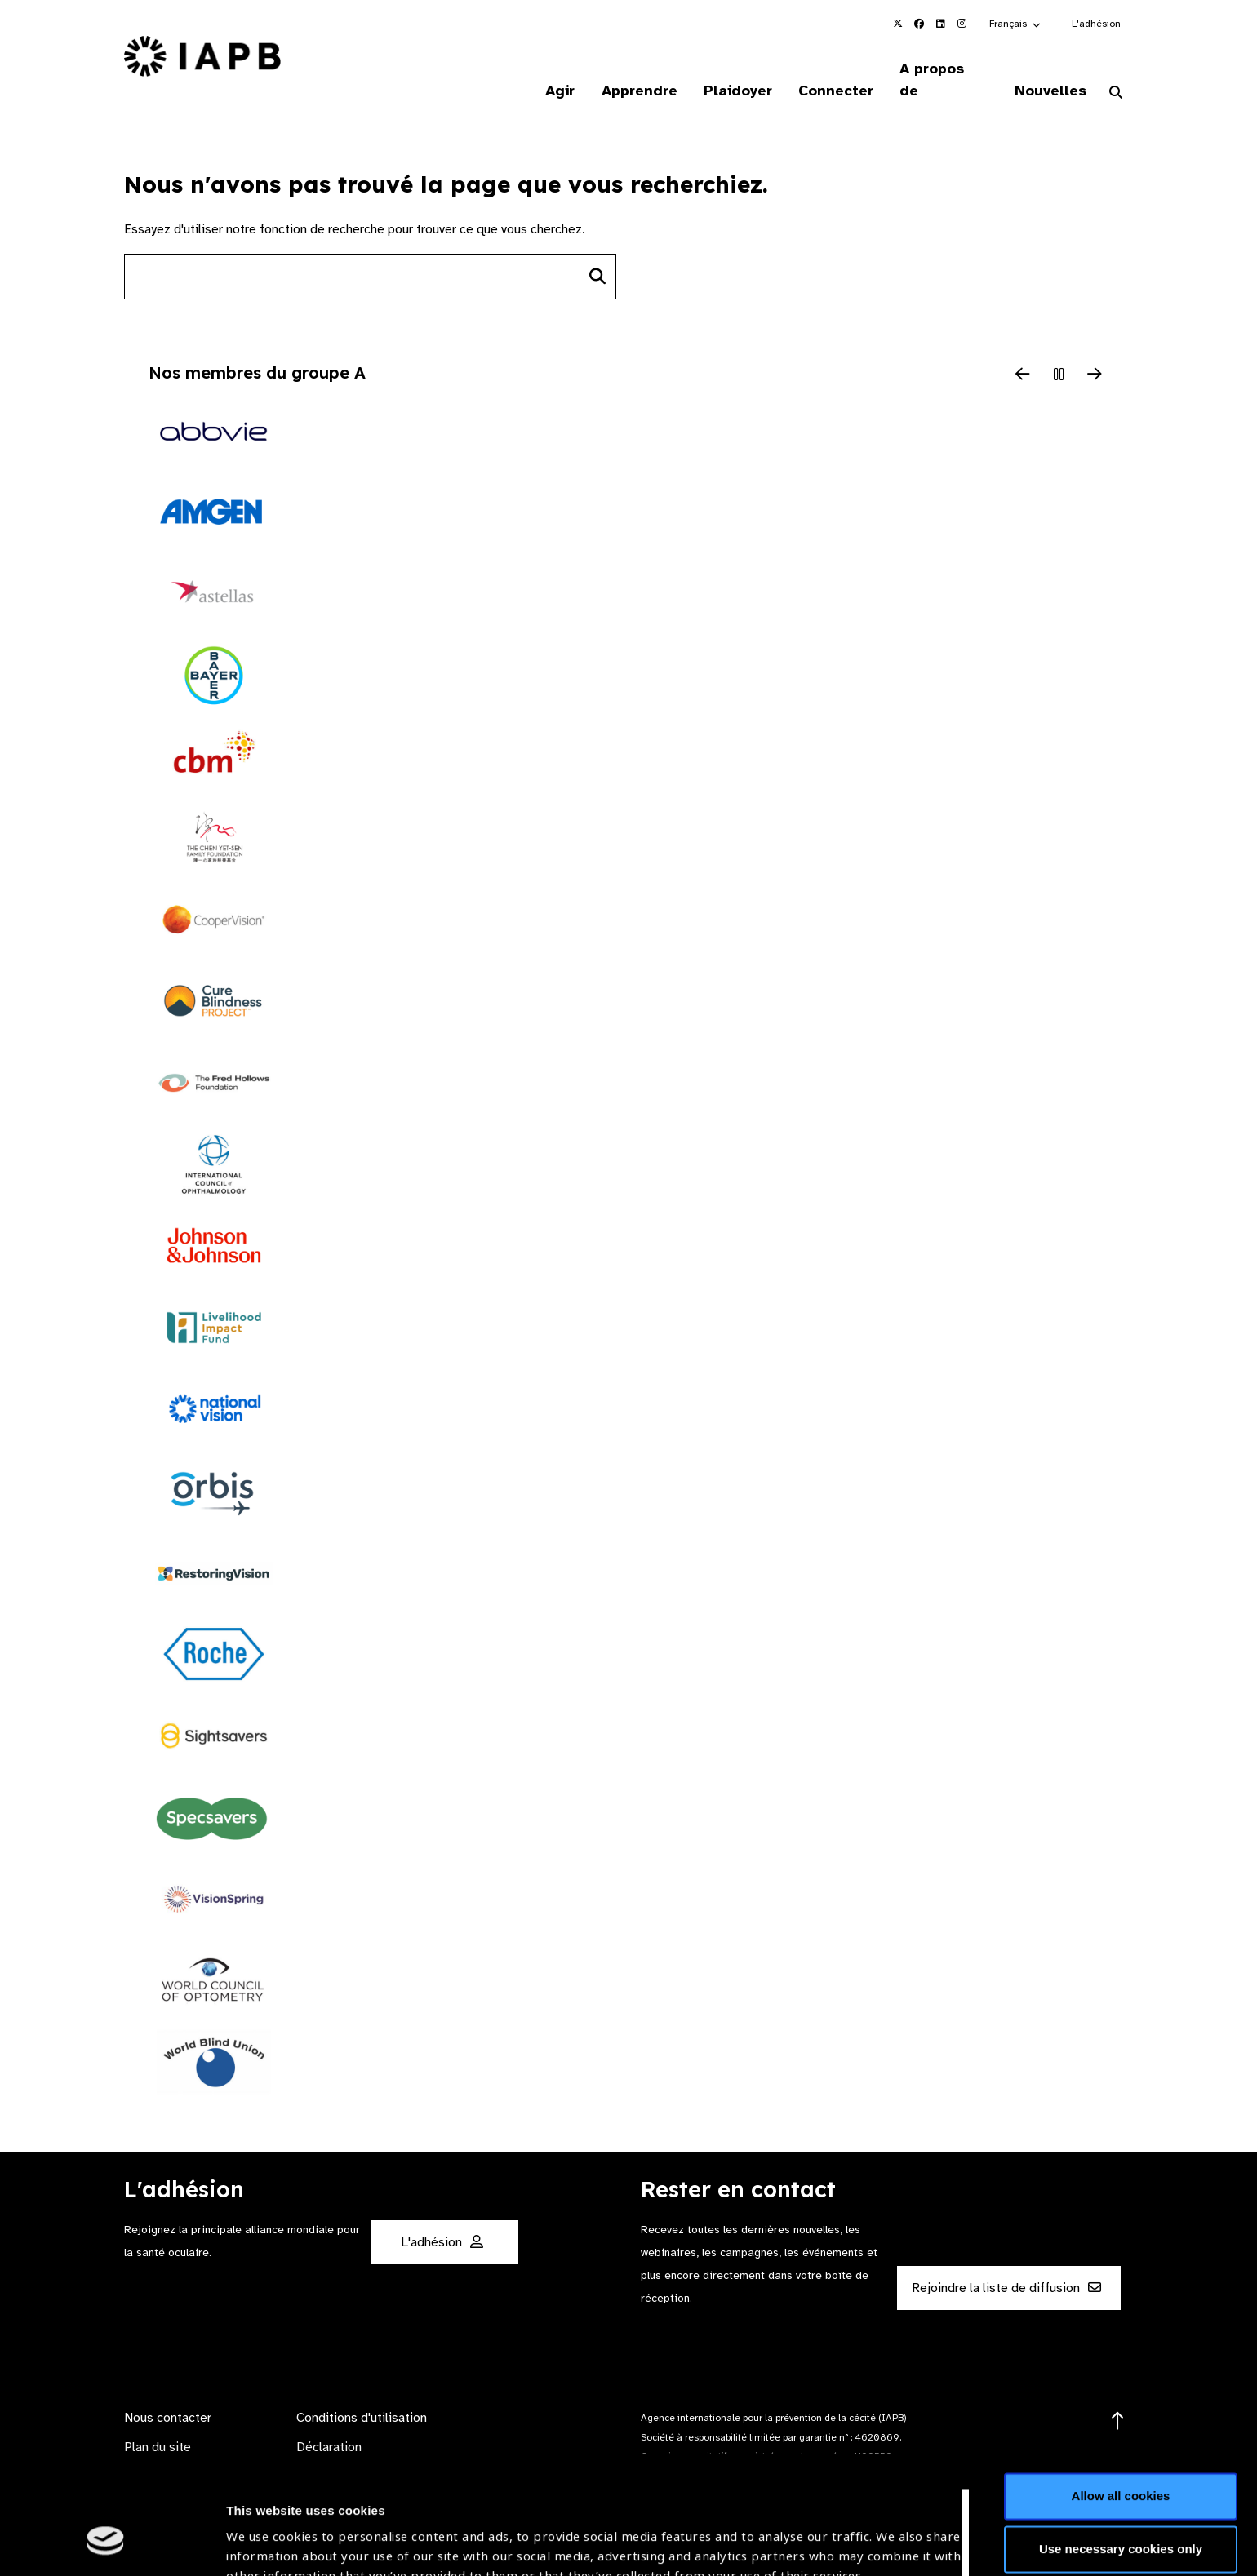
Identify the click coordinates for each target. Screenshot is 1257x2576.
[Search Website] (1115, 71)
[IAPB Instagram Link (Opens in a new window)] (961, 23)
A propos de (941, 69)
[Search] (598, 255)
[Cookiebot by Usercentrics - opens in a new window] (105, 2544)
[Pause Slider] (1058, 354)
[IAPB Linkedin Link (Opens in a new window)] (940, 23)
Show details (264, 2527)
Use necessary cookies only (1120, 2447)
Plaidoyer (732, 69)
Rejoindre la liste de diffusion (1006, 2267)
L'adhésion (1096, 23)
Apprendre (632, 69)
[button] (1015, 23)
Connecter (831, 69)
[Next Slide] (1094, 354)
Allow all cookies (1121, 2394)
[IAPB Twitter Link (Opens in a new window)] (898, 23)
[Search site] (352, 255)
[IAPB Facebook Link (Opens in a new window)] (919, 23)
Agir (551, 69)
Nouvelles (1049, 69)
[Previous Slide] (1022, 354)
